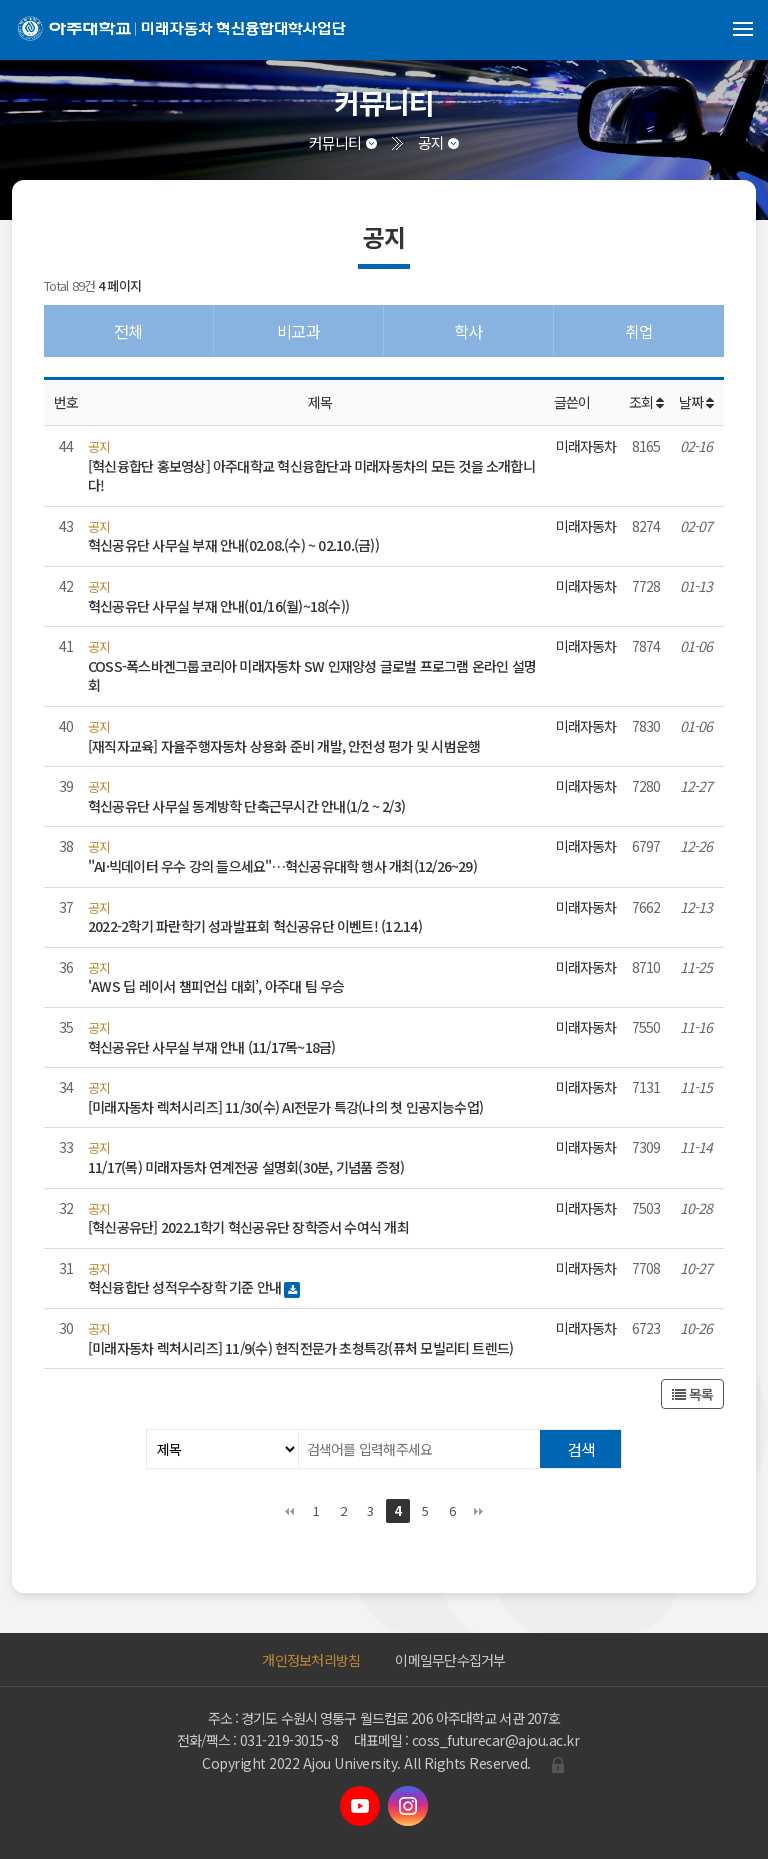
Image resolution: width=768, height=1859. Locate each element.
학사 (468, 331)
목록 (692, 1394)
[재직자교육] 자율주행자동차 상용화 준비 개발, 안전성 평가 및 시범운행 (284, 746)
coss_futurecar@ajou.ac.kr (496, 1740)
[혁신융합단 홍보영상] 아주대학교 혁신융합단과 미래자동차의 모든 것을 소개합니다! (311, 476)
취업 (639, 331)
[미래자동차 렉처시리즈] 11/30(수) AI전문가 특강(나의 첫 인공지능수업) (285, 1107)
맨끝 (479, 1511)
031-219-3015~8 (289, 1740)
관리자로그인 (558, 1765)
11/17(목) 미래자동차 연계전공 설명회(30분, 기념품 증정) (246, 1167)
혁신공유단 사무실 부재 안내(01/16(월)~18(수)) (218, 606)
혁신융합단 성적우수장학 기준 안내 (186, 1287)
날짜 (696, 402)
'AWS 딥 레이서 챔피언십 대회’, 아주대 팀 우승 (216, 986)
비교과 (298, 331)
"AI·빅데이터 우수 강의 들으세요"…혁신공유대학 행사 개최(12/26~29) (282, 866)
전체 (128, 331)
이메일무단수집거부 (450, 1660)
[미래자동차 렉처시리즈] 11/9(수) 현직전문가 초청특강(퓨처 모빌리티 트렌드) (300, 1348)
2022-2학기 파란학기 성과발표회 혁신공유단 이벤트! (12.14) (255, 926)
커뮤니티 (335, 142)
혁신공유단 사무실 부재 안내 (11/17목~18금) (211, 1047)
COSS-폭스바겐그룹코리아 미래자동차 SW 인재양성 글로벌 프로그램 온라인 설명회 (312, 676)
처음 (289, 1511)
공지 (431, 142)
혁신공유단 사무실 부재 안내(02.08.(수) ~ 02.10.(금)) (233, 545)
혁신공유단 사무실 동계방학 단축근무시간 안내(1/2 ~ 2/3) (246, 806)
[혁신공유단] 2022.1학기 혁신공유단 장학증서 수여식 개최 (248, 1227)
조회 (646, 402)
